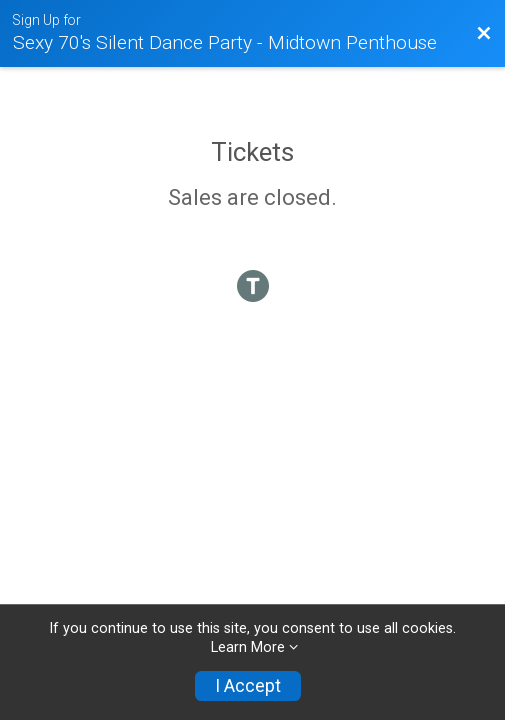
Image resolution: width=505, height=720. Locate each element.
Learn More (248, 647)
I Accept (248, 686)
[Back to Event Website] (484, 34)
